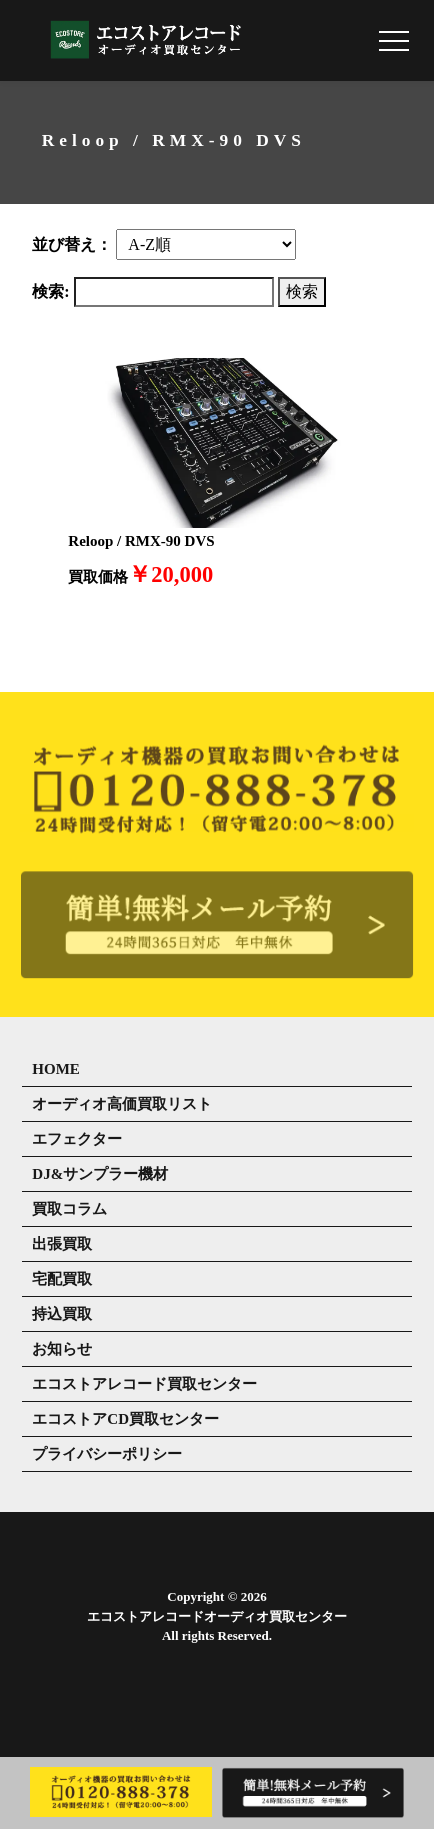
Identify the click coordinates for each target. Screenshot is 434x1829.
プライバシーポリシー (107, 1454)
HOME (56, 1069)
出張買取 (62, 1244)
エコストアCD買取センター (125, 1419)
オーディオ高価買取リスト (122, 1104)
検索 (302, 291)
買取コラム (69, 1209)
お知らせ (62, 1349)
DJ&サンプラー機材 (100, 1174)
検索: (50, 291)
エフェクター (77, 1139)
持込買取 (62, 1314)
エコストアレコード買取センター (144, 1384)
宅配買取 (62, 1279)
